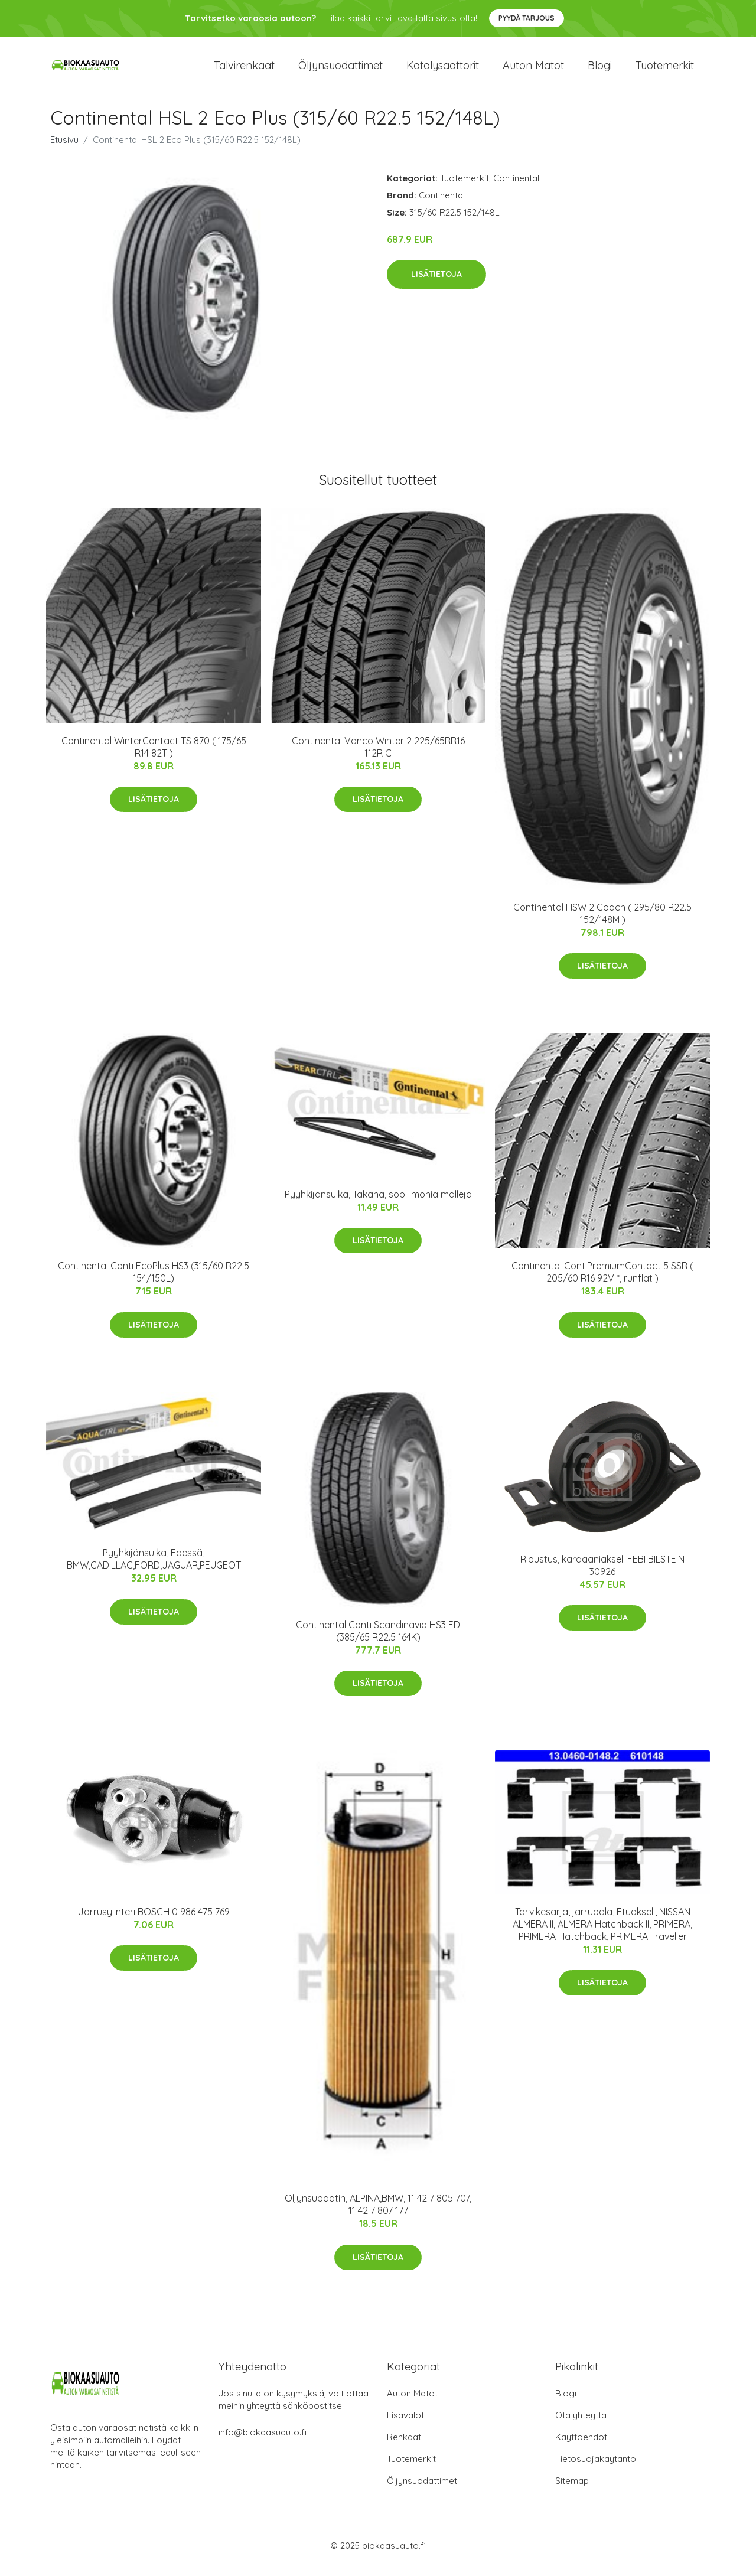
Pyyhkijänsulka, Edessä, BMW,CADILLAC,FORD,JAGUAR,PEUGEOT (154, 1569)
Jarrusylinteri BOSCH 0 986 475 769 (154, 1922)
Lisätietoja (436, 284)
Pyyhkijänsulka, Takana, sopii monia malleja (378, 1204)
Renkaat (404, 2447)
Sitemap (572, 2490)
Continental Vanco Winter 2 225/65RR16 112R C (378, 757)
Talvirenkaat (244, 70)
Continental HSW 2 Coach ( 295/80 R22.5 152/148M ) (602, 923)
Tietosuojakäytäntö (595, 2468)
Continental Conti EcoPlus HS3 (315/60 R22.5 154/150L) (153, 1282)
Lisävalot (405, 2425)
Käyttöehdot (581, 2447)
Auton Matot (412, 2403)
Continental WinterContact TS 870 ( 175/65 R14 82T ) (153, 757)
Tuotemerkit (665, 70)
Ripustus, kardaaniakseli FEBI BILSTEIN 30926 (602, 1575)
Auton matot (533, 70)
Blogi (600, 70)
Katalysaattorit (442, 70)
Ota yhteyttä (581, 2425)
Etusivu (64, 149)
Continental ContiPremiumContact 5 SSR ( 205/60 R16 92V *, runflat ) (602, 1282)
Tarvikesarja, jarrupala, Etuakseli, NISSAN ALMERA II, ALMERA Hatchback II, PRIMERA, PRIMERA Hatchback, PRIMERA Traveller (602, 1934)
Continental (516, 188)
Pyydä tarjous (526, 18)
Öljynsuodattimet (340, 70)
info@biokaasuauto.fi (263, 2442)
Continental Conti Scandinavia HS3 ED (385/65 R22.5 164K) (378, 1641)
